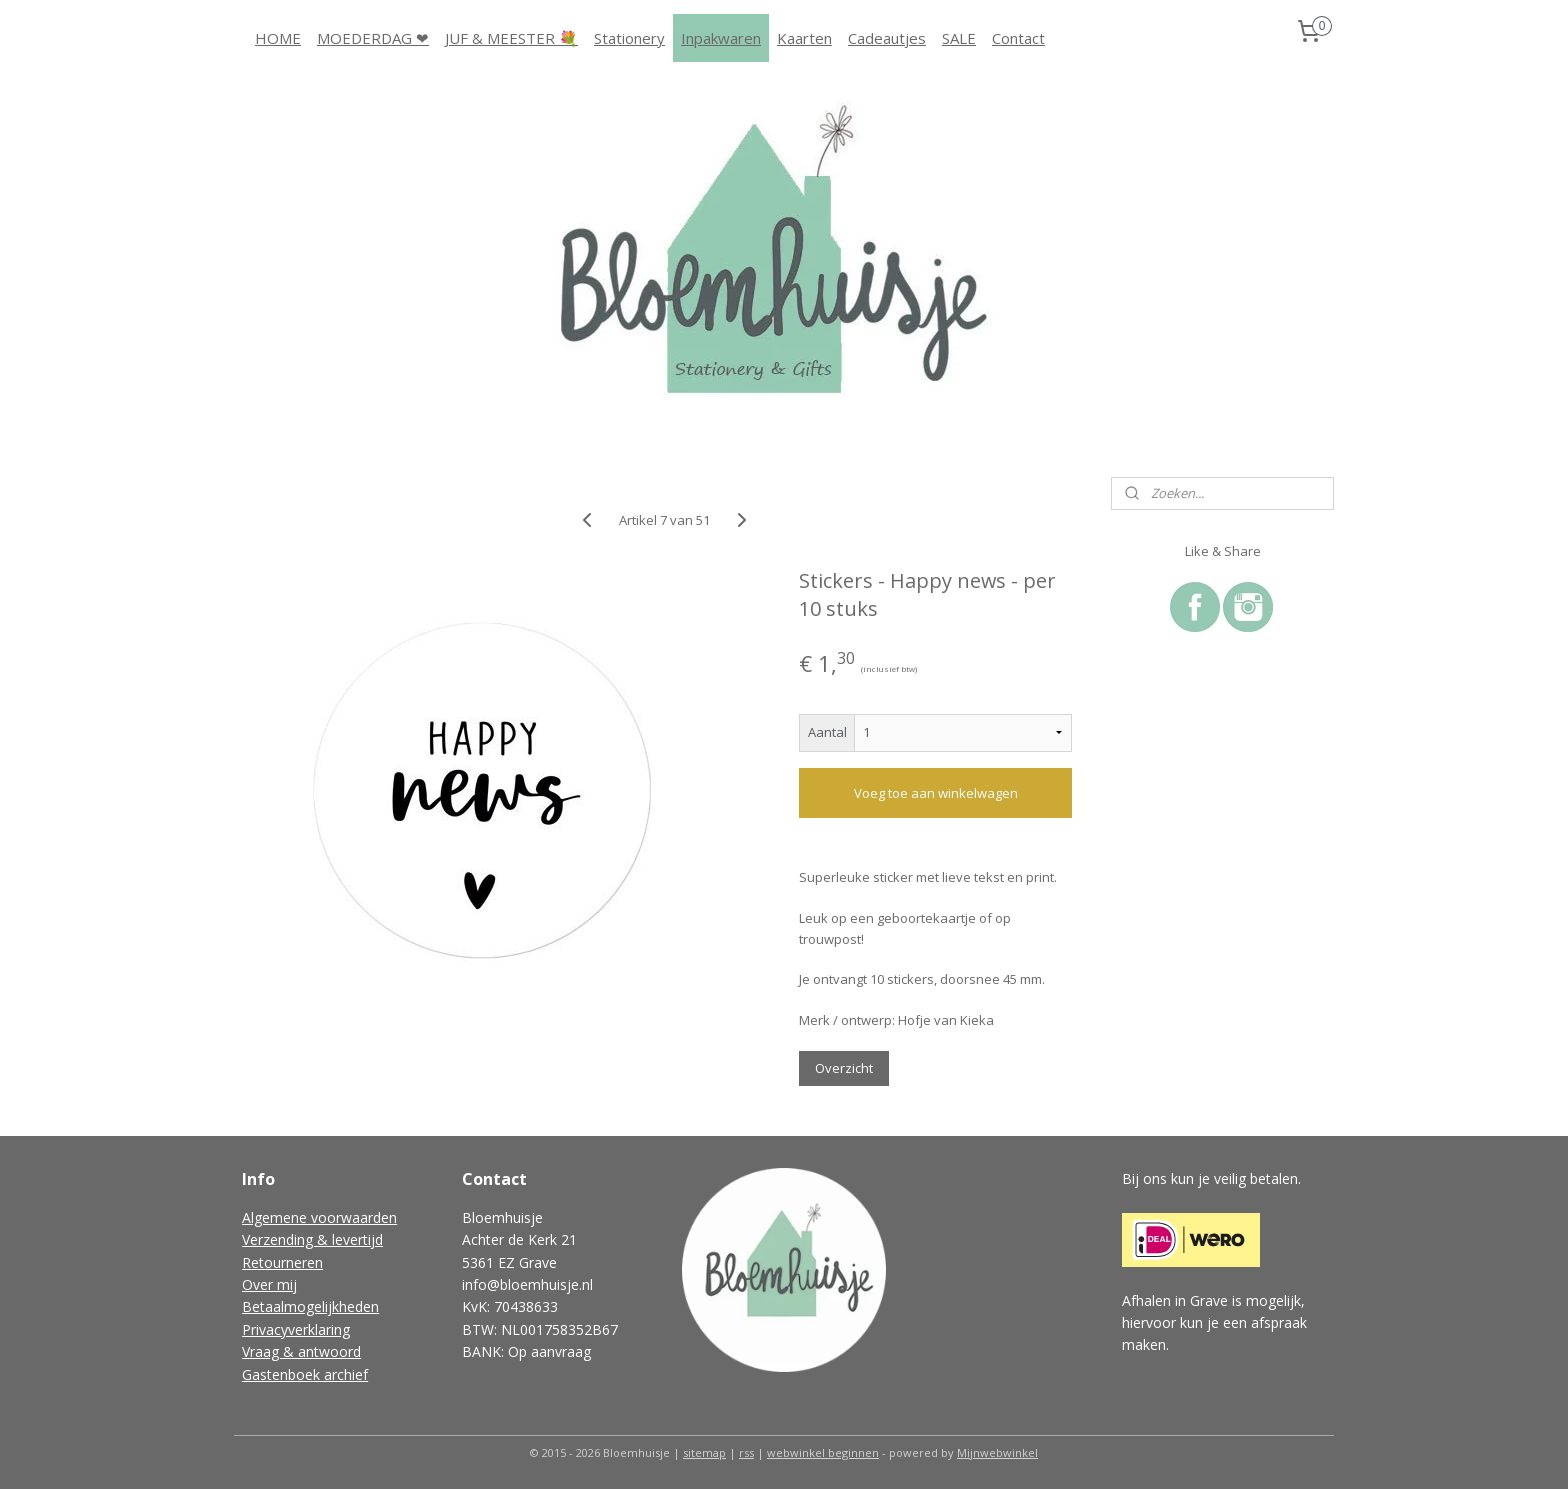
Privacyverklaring (296, 1329)
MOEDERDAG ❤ (373, 38)
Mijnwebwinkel (997, 1452)
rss (746, 1452)
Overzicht (844, 1068)
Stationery (629, 38)
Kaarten (804, 38)
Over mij (269, 1284)
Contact (1018, 38)
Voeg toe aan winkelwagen (935, 793)
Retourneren (282, 1262)
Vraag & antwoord (301, 1351)
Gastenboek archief (305, 1374)
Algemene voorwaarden (319, 1217)
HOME (278, 38)
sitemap (704, 1452)
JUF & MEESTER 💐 (511, 38)
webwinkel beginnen (823, 1452)
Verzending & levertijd (312, 1239)
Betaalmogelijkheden (310, 1306)
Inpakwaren (721, 38)
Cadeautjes (887, 38)
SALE (959, 38)
